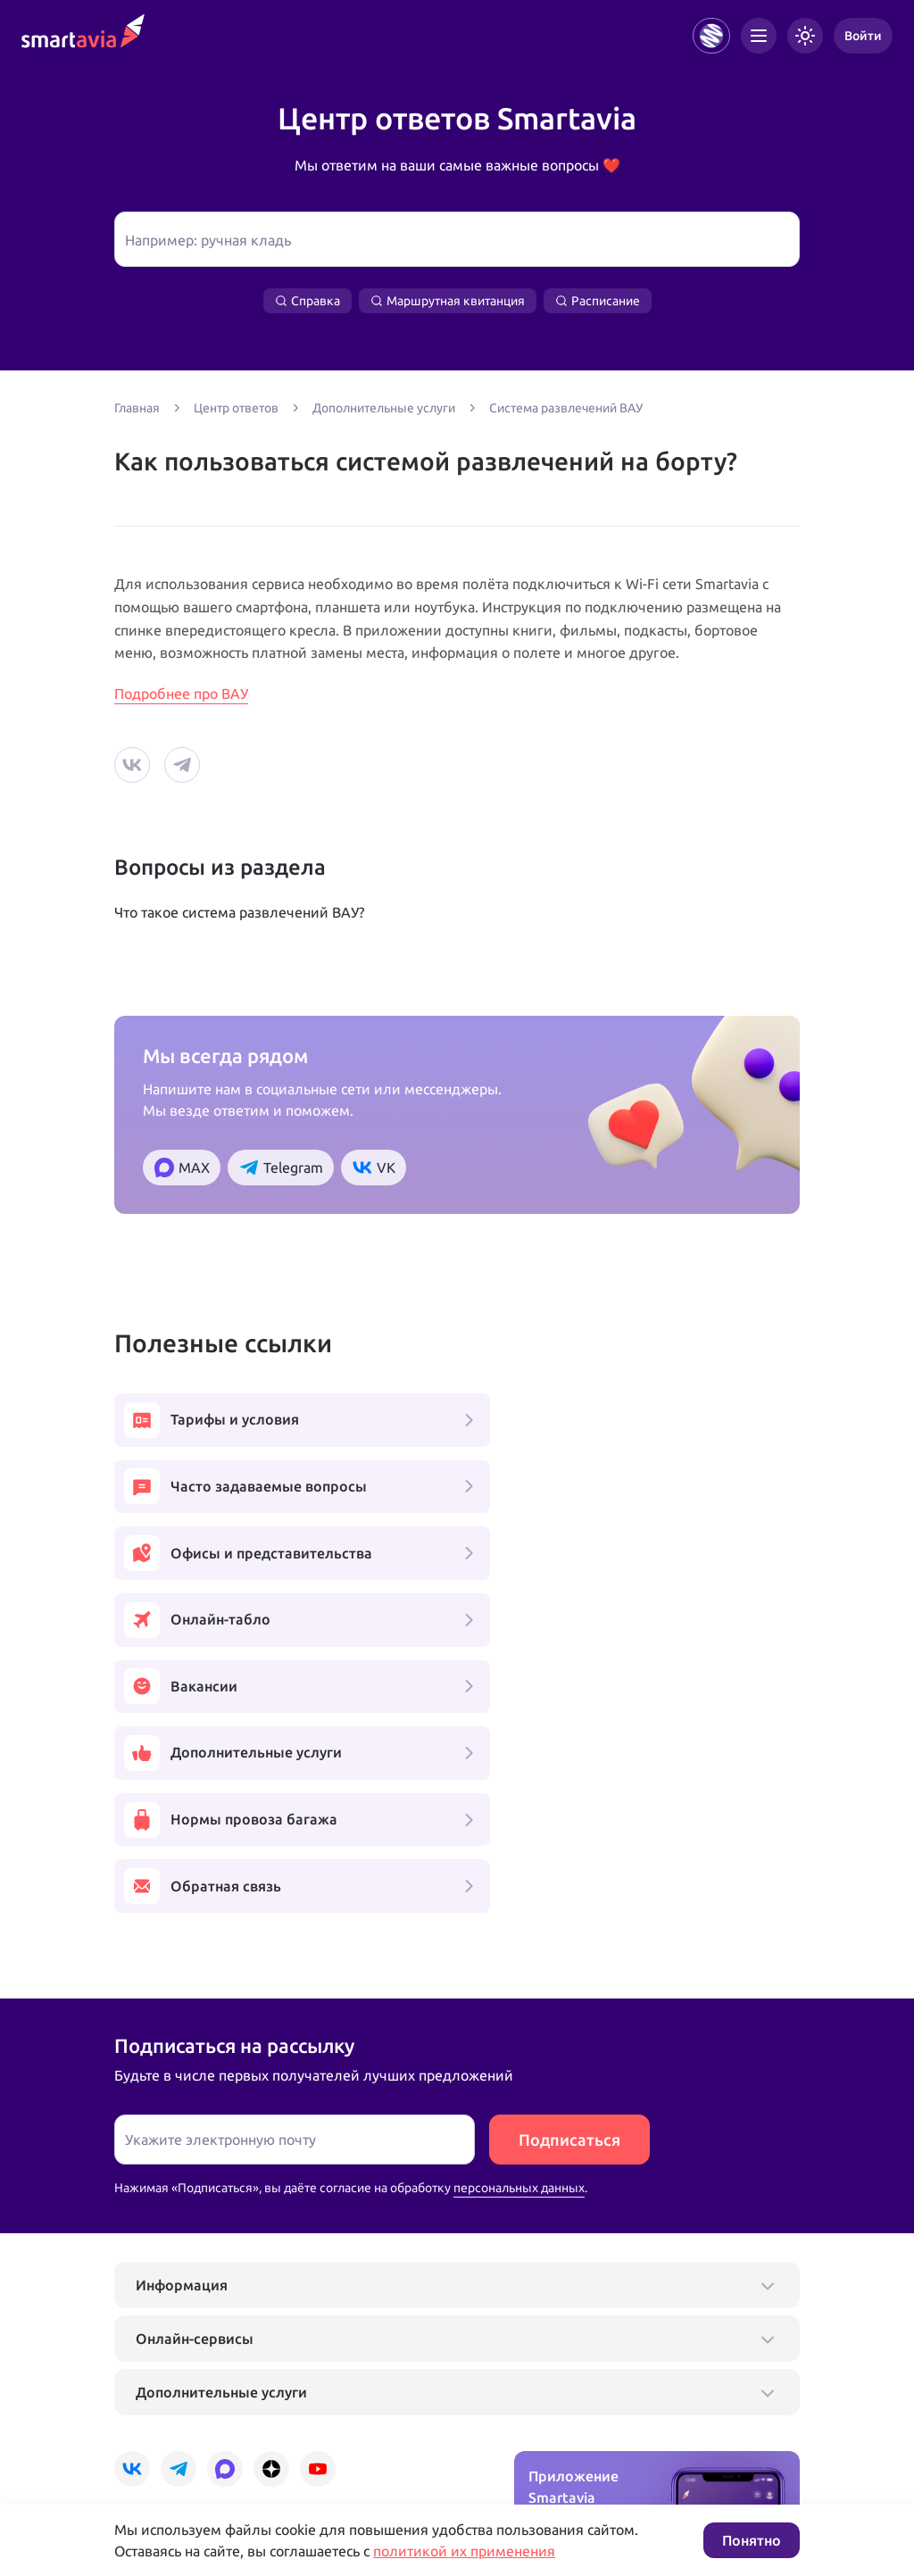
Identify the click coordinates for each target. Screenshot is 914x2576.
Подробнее (147, 2446)
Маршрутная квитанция (447, 301)
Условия (358, 2446)
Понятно (751, 2540)
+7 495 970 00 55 (169, 2388)
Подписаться (569, 1878)
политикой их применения (464, 2551)
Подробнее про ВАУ (181, 694)
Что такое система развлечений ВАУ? (239, 912)
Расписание (597, 301)
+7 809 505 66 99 (389, 2388)
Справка (307, 301)
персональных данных (519, 1926)
